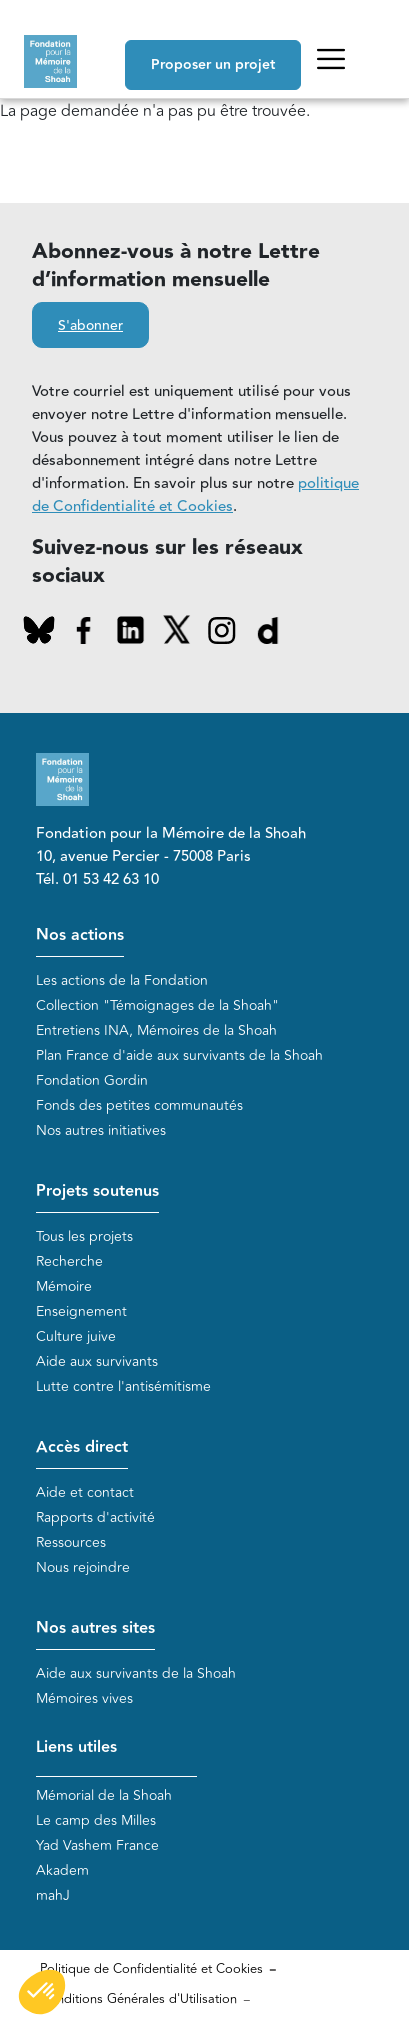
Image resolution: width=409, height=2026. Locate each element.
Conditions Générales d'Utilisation (138, 1999)
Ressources (71, 1542)
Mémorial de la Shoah (104, 1795)
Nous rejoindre (83, 1567)
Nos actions (80, 935)
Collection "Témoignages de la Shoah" (157, 1005)
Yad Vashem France (97, 1845)
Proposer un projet (213, 65)
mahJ (53, 1895)
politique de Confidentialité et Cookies (195, 495)
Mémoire (64, 1286)
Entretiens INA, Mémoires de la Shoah (156, 1030)
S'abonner (90, 326)
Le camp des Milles (96, 1820)
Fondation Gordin (92, 1080)
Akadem (62, 1870)
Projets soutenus (97, 1191)
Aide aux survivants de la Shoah (136, 1673)
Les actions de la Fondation (122, 980)
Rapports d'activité (95, 1517)
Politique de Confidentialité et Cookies (151, 1969)
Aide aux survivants (97, 1361)
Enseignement (81, 1311)
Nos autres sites (95, 1628)
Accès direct (82, 1447)
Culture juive (76, 1336)
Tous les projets (84, 1236)
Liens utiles (76, 1747)
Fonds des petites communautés (139, 1105)
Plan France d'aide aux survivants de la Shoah (179, 1055)
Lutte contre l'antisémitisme (123, 1386)
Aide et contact (85, 1492)
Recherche (69, 1261)
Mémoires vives (84, 1698)
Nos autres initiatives (101, 1130)
